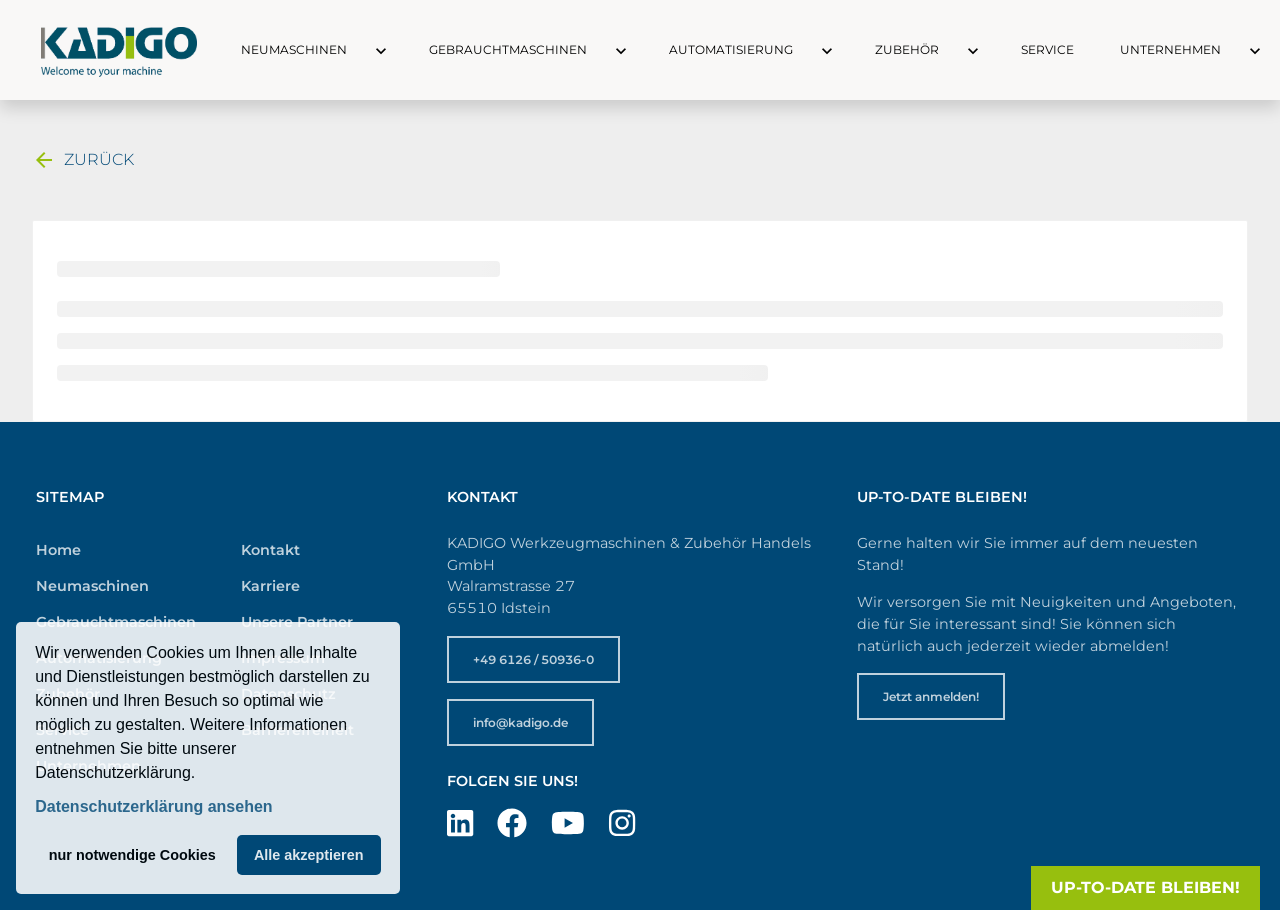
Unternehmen (1170, 49)
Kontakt (270, 550)
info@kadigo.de (520, 722)
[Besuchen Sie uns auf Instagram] (622, 823)
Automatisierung (731, 49)
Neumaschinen (294, 49)
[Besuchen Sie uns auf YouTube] (568, 823)
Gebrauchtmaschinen (508, 49)
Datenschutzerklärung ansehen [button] (153, 806)
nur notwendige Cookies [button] (132, 855)
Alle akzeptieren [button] (309, 855)
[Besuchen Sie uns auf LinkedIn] (460, 823)
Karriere (270, 586)
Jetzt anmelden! (931, 696)
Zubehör (907, 49)
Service (1047, 49)
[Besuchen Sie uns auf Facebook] (512, 823)
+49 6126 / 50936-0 (533, 659)
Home (58, 550)
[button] (363, 50)
